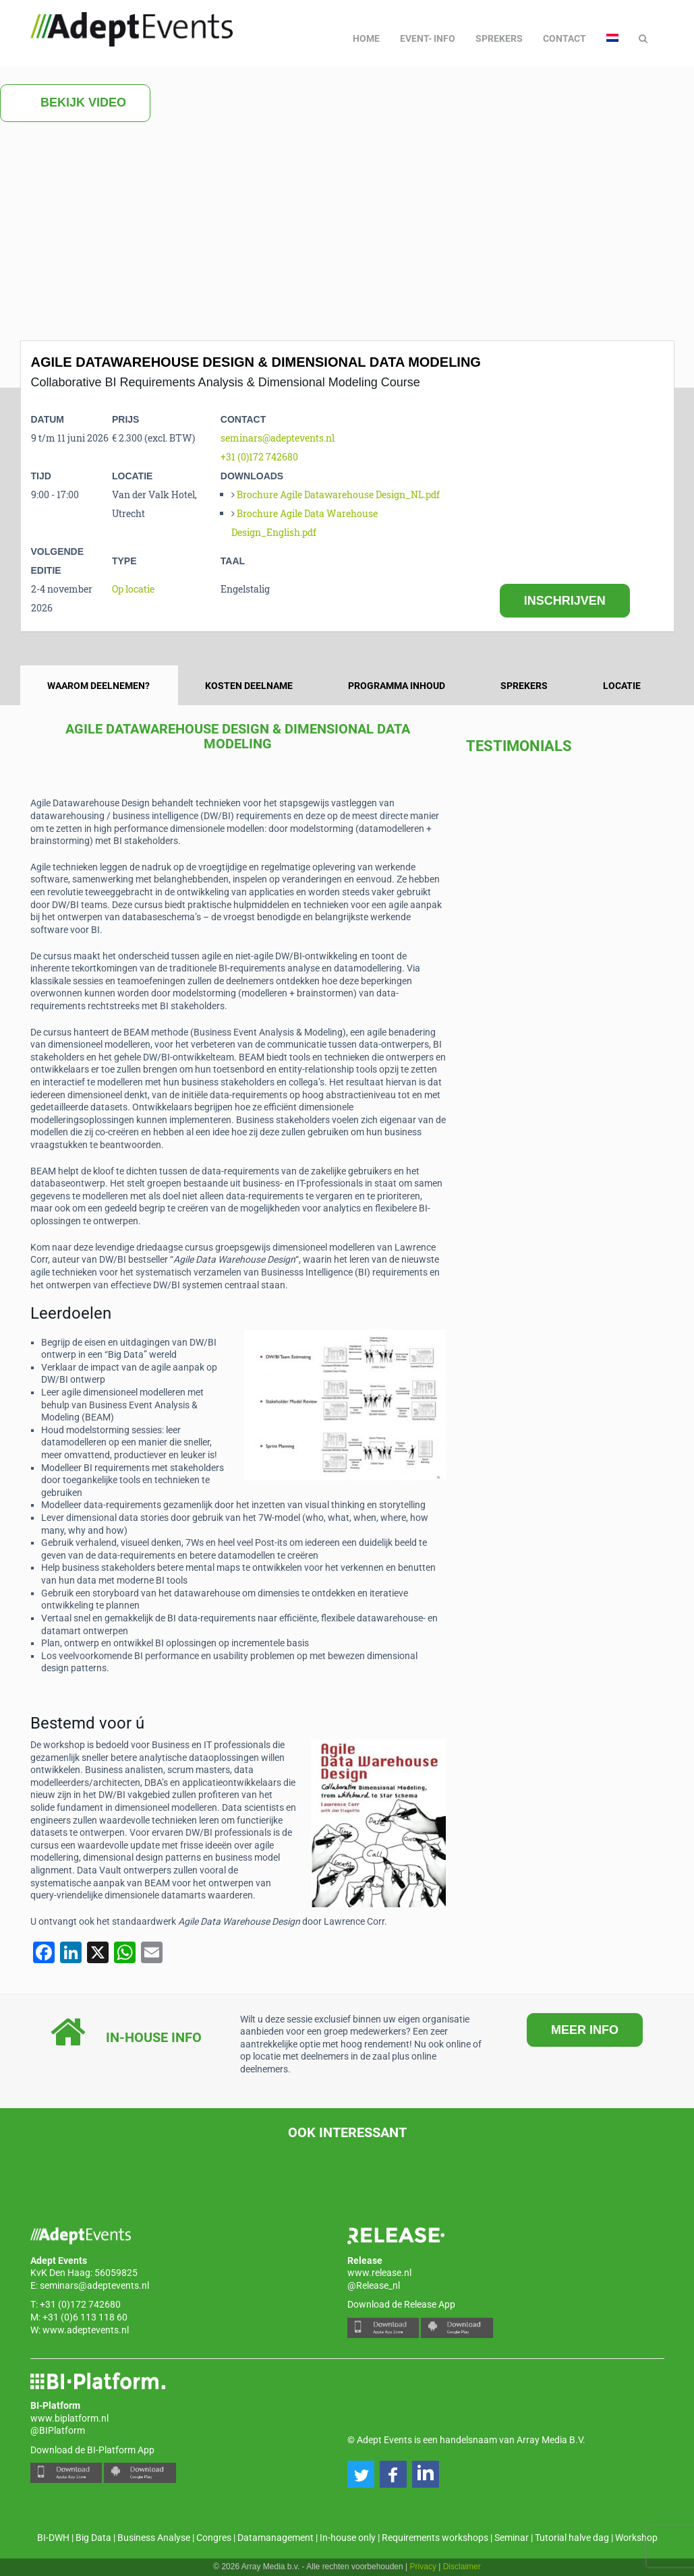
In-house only (348, 2537)
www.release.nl (379, 2272)
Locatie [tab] (622, 685)
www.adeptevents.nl (85, 2330)
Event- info (427, 38)
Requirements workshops (435, 2537)
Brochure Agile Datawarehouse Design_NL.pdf (338, 494)
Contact (564, 38)
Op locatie (133, 588)
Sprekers (499, 38)
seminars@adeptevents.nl (278, 437)
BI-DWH (53, 2537)
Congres (213, 2537)
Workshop (636, 2537)
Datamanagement (275, 2537)
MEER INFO (584, 2030)
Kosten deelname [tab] (249, 685)
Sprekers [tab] (524, 685)
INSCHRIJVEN (565, 600)
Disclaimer (462, 2566)
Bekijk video (75, 103)
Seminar (511, 2537)
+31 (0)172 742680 (259, 456)
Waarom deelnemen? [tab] (98, 685)
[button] (360, 2474)
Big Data (93, 2537)
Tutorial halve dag (572, 2537)
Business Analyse (153, 2537)
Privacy (423, 2566)
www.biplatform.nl (69, 2418)
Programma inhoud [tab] (396, 685)
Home (366, 38)
